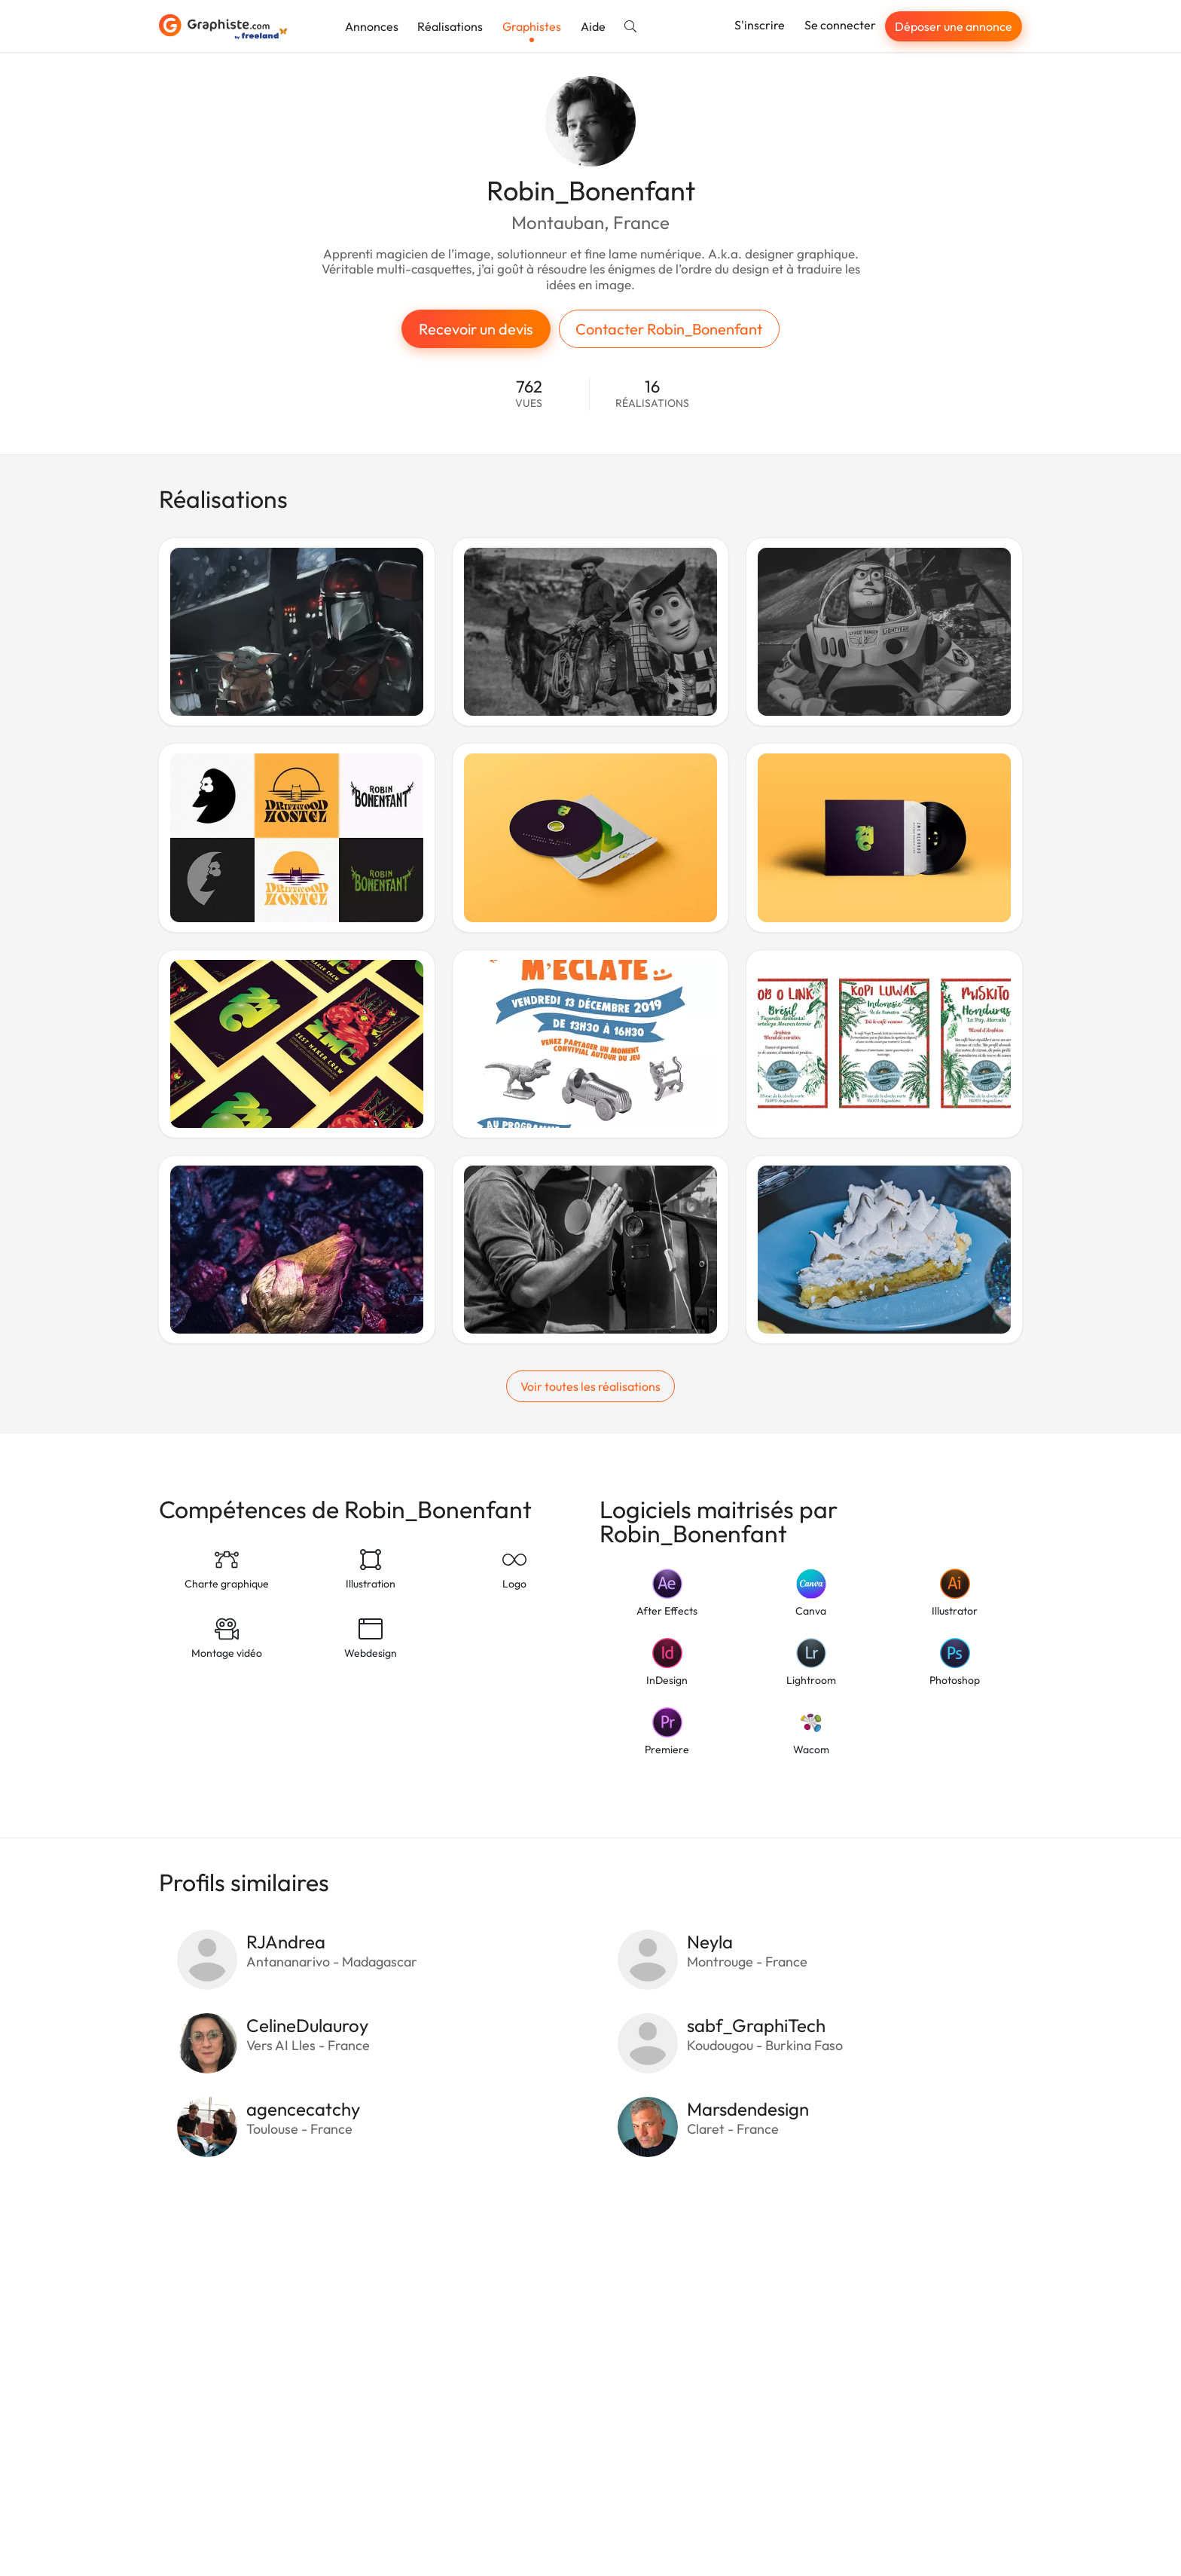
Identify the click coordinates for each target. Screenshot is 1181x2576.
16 (652, 394)
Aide (593, 26)
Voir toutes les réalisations (590, 1386)
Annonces (371, 26)
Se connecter (840, 24)
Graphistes (531, 26)
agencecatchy (303, 2109)
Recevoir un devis (476, 328)
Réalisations (450, 26)
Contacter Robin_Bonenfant (668, 328)
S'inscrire (759, 24)
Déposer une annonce (953, 26)
